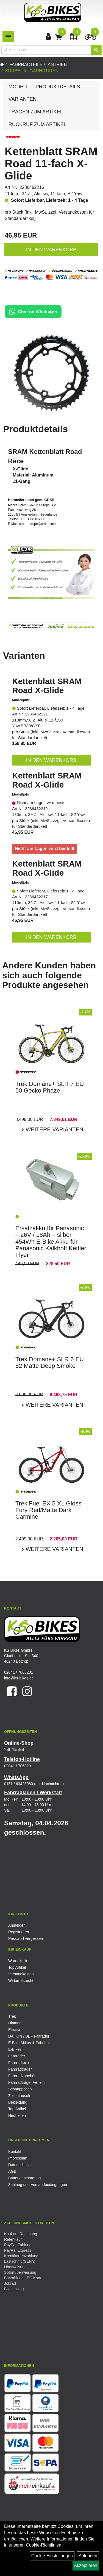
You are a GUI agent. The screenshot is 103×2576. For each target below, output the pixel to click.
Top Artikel (17, 1967)
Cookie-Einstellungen (52, 2555)
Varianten (23, 99)
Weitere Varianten (53, 1129)
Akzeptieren (86, 2565)
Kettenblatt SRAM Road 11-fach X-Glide (51, 163)
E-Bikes (14, 2049)
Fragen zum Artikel (36, 112)
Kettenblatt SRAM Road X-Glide (47, 686)
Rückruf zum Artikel (37, 124)
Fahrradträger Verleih (26, 2082)
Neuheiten (17, 2115)
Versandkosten (21, 1974)
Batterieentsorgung (24, 2178)
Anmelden (17, 1925)
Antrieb (57, 64)
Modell (19, 86)
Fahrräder (16, 2056)
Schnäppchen (20, 2089)
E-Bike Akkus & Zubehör (29, 2043)
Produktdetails (57, 86)
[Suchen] (96, 50)
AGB (12, 2171)
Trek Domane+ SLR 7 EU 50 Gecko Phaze (49, 1087)
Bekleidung (17, 2102)
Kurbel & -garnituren (32, 71)
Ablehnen (88, 2555)
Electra (14, 2029)
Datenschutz (19, 2165)
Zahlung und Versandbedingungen (37, 2184)
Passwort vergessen (25, 1938)
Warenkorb (17, 1961)
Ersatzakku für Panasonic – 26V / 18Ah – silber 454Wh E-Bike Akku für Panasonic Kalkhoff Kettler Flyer (50, 1241)
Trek (12, 2016)
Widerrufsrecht (20, 1980)
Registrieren (18, 1932)
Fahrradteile (26, 64)
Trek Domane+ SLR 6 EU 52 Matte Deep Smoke (49, 1362)
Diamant (15, 2023)
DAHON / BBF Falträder (28, 2036)
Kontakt (14, 2151)
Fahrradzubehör (22, 2076)
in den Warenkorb (51, 249)
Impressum (17, 2158)
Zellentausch (19, 2095)
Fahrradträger (20, 2069)
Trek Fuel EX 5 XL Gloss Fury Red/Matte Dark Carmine (48, 1510)
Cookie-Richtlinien (43, 2545)
